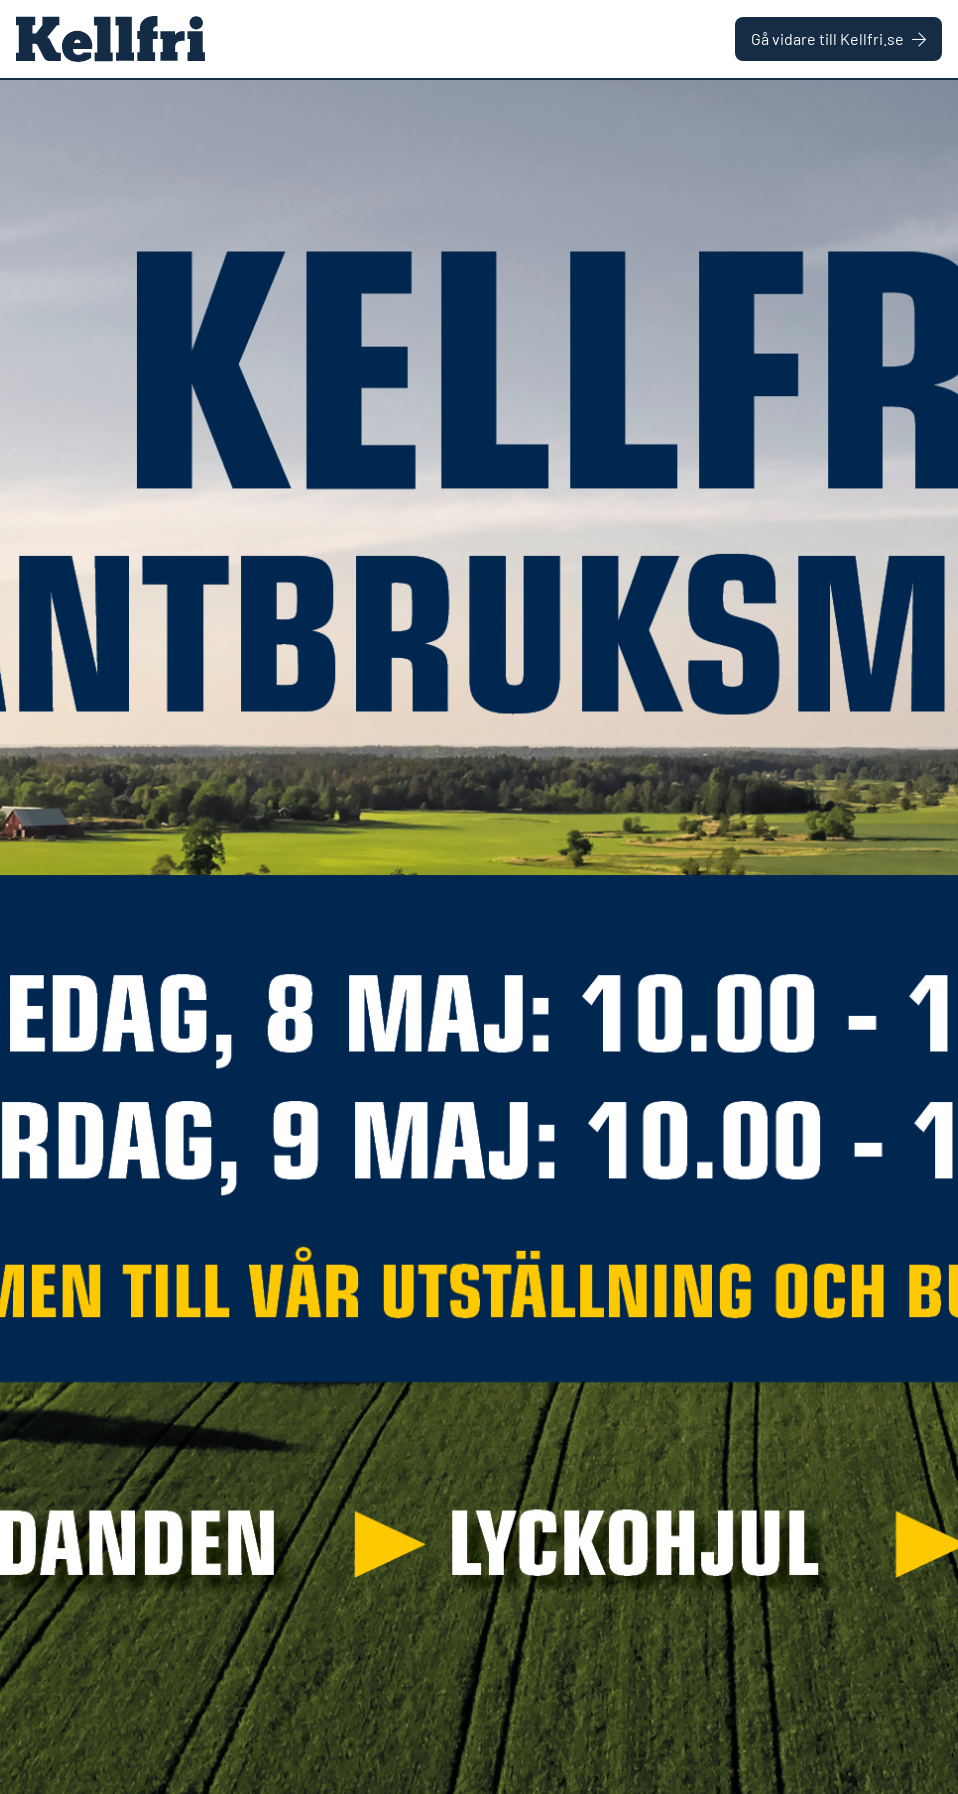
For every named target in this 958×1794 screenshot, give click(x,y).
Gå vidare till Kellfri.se (838, 38)
